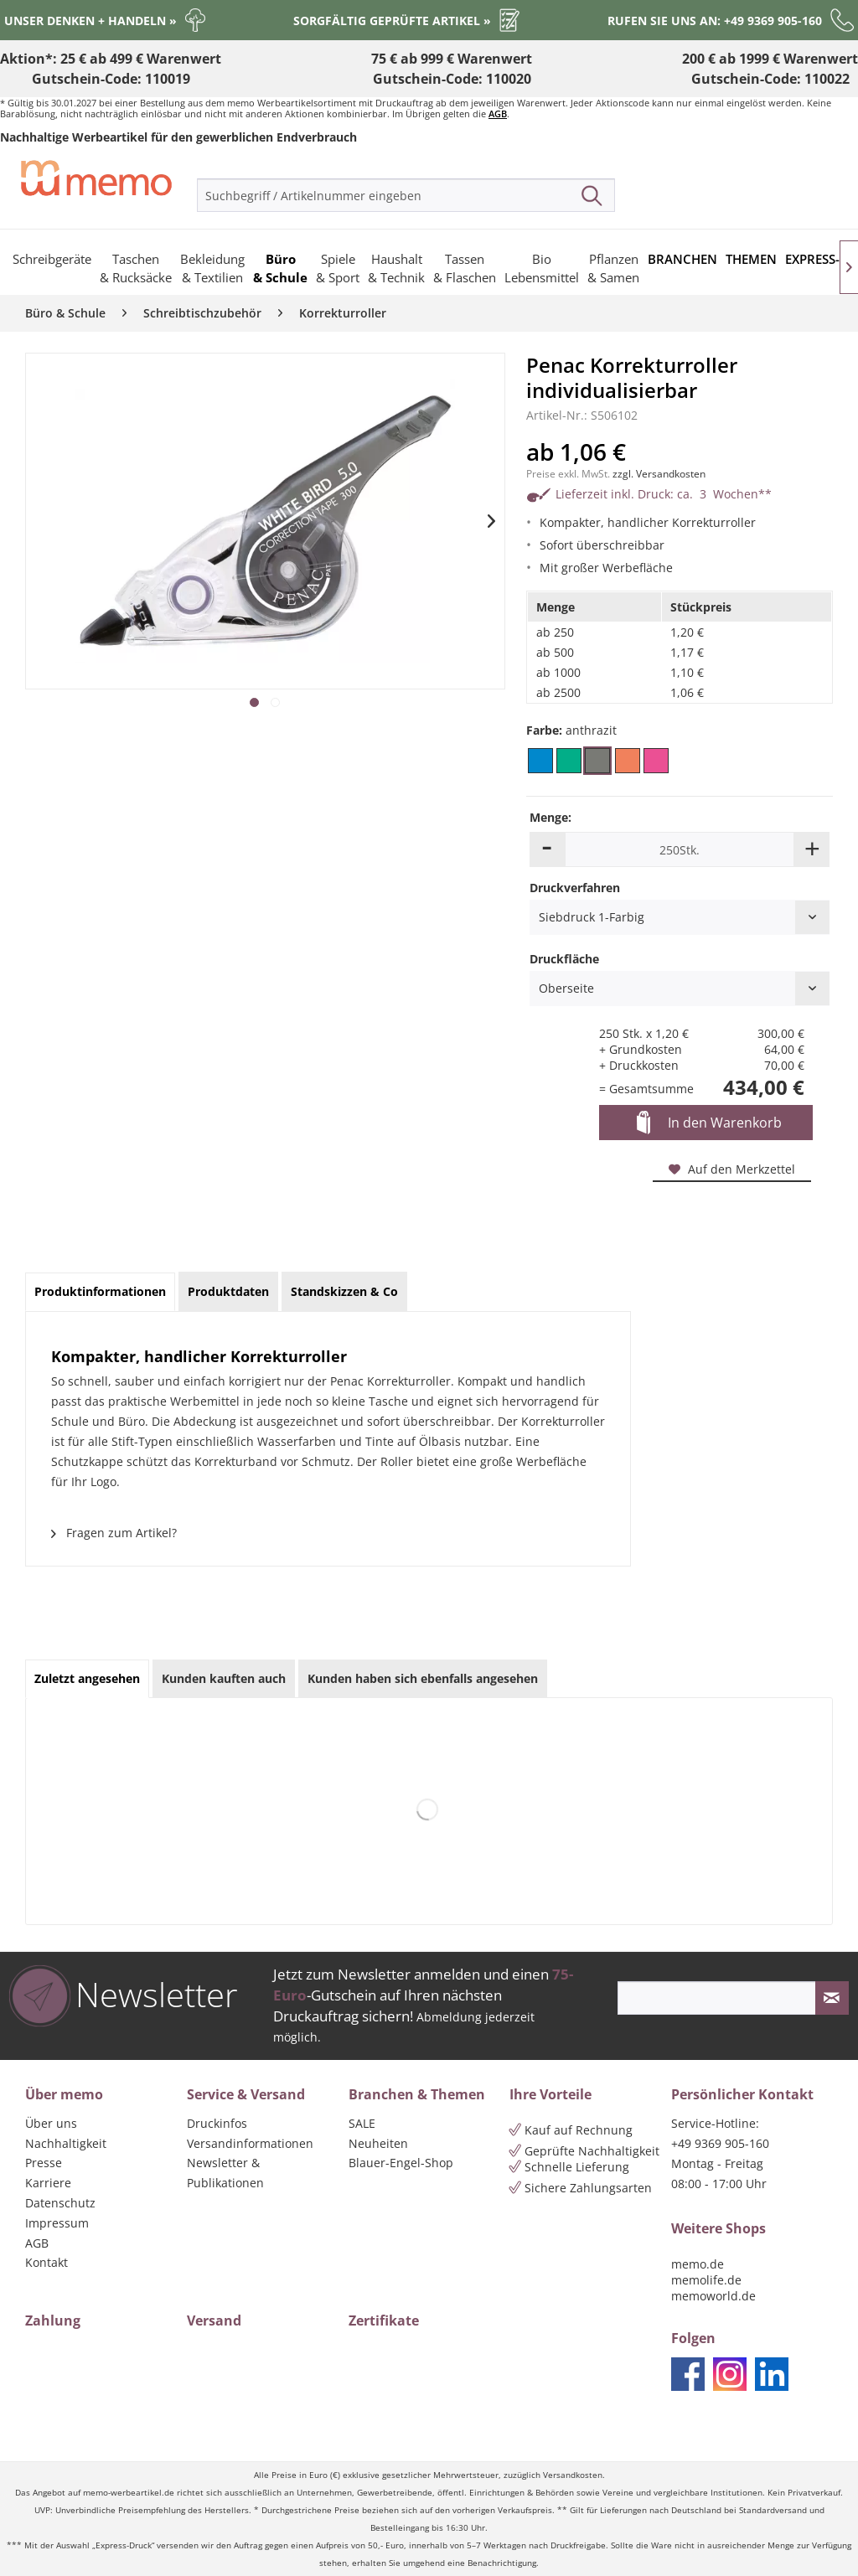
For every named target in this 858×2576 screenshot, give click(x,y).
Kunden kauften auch (224, 1678)
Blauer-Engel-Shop (401, 2163)
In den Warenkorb (709, 1123)
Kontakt (46, 2262)
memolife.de (706, 2280)
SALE (362, 2123)
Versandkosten (572, 2475)
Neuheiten (378, 2143)
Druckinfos (217, 2123)
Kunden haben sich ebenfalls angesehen (423, 1678)
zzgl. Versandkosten (659, 474)
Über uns (51, 2123)
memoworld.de (713, 2296)
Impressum (57, 2223)
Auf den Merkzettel (732, 1169)
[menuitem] (406, 195)
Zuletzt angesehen (87, 1678)
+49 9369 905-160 (720, 2143)
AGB (497, 113)
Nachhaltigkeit (65, 2143)
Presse (43, 2163)
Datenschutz (60, 2203)
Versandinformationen (250, 2143)
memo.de (697, 2264)
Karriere (48, 2183)
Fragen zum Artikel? (114, 1533)
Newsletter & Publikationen (225, 2173)
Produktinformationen (100, 1291)
